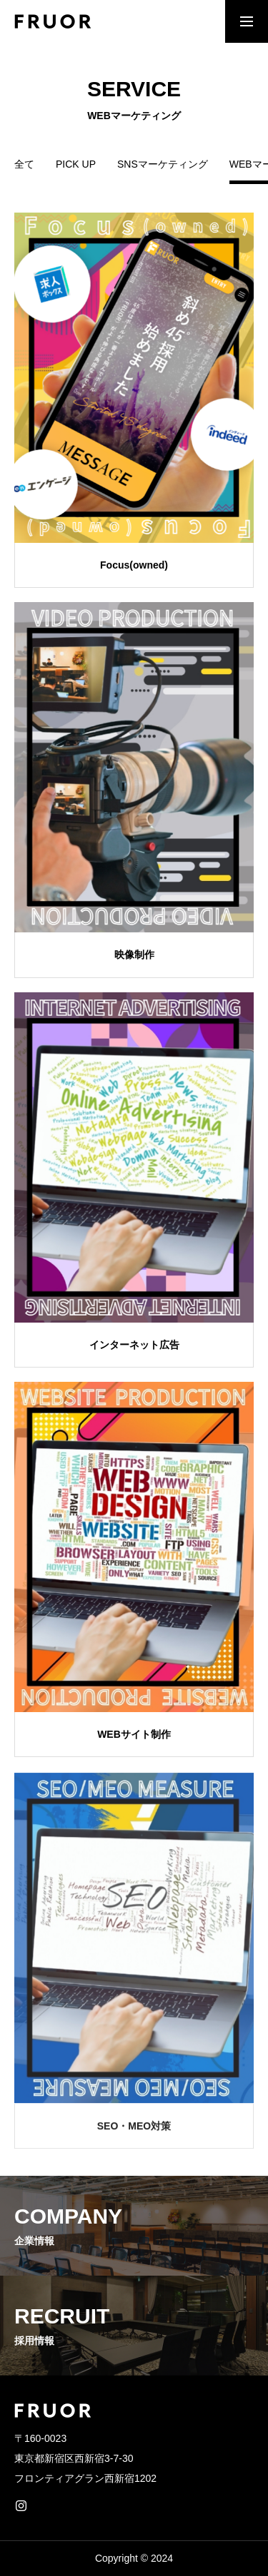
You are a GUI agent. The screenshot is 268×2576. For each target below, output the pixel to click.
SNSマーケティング (162, 164)
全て (24, 164)
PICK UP (76, 164)
